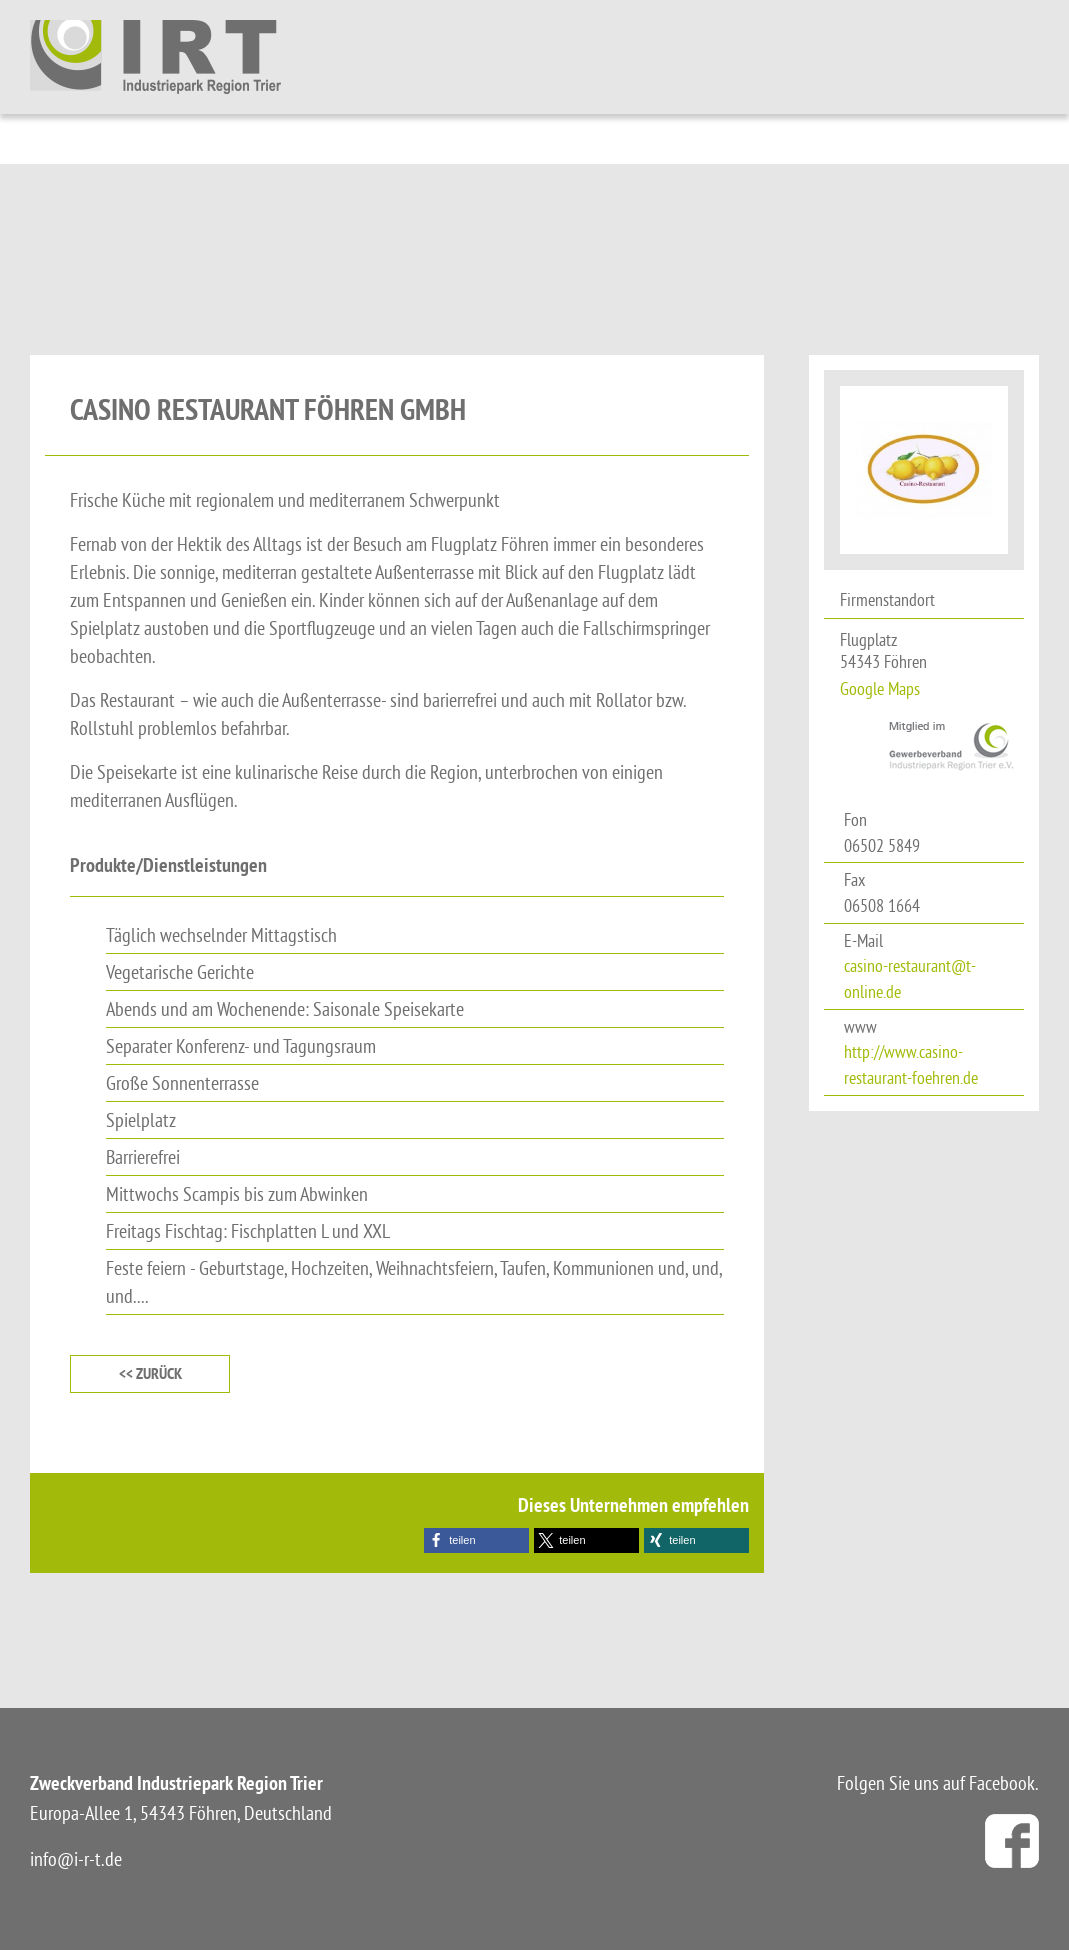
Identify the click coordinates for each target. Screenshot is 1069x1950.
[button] (476, 1540)
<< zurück (150, 1373)
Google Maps (880, 688)
